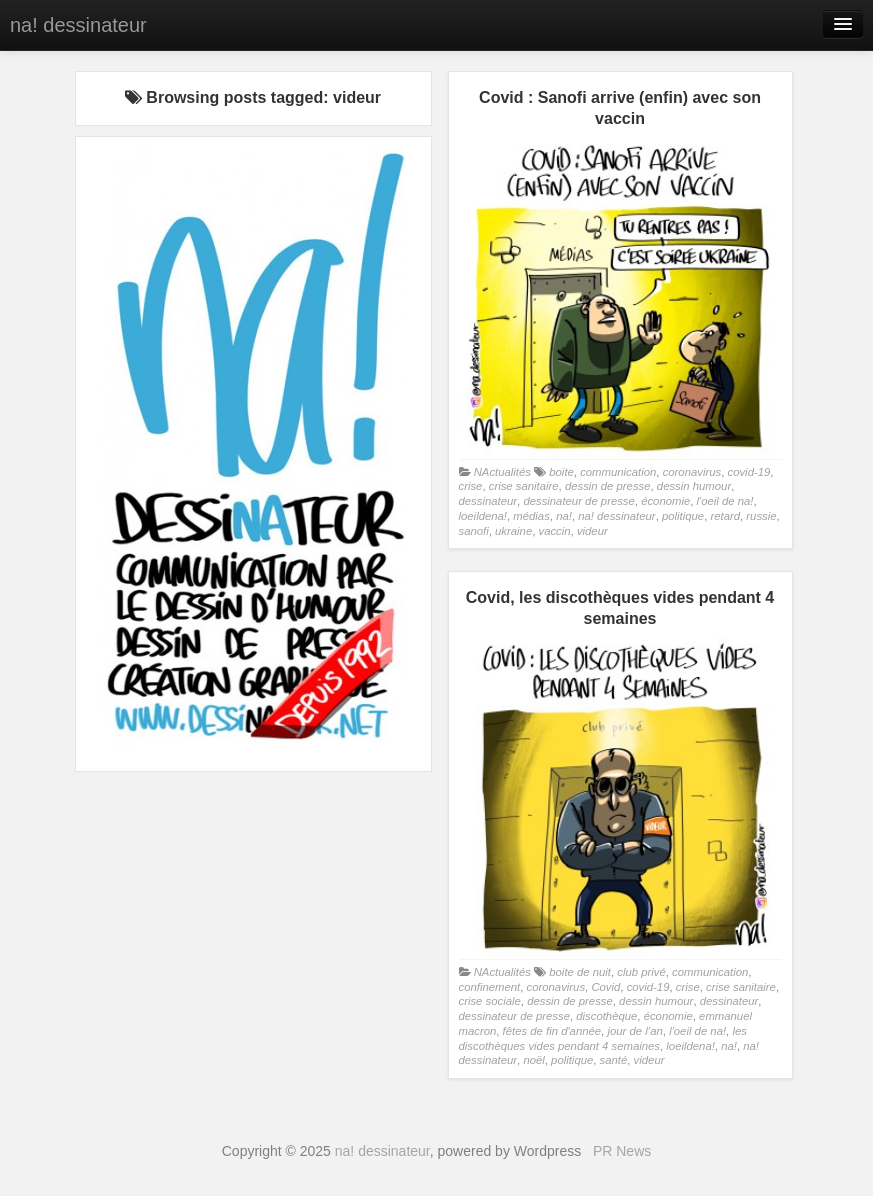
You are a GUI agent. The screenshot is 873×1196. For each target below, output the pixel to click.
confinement (490, 987)
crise (471, 486)
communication (618, 472)
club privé (641, 972)
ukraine (513, 531)
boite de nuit (580, 972)
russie (761, 516)
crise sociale (490, 1001)
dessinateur (488, 501)
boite (561, 472)
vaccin (554, 531)
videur (592, 531)
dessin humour (694, 486)
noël (533, 1060)
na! (564, 516)
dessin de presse (608, 486)
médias (531, 516)
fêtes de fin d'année (552, 1031)
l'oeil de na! (725, 501)
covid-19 (748, 472)
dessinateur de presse (578, 501)
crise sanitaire (524, 486)
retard (725, 516)
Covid (605, 987)
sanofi (474, 531)
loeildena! (483, 516)
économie (665, 501)
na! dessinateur (78, 25)
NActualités (502, 472)
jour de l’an (634, 1031)
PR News (622, 1151)
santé (614, 1060)
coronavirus (692, 472)
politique (683, 516)
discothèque (606, 1016)
